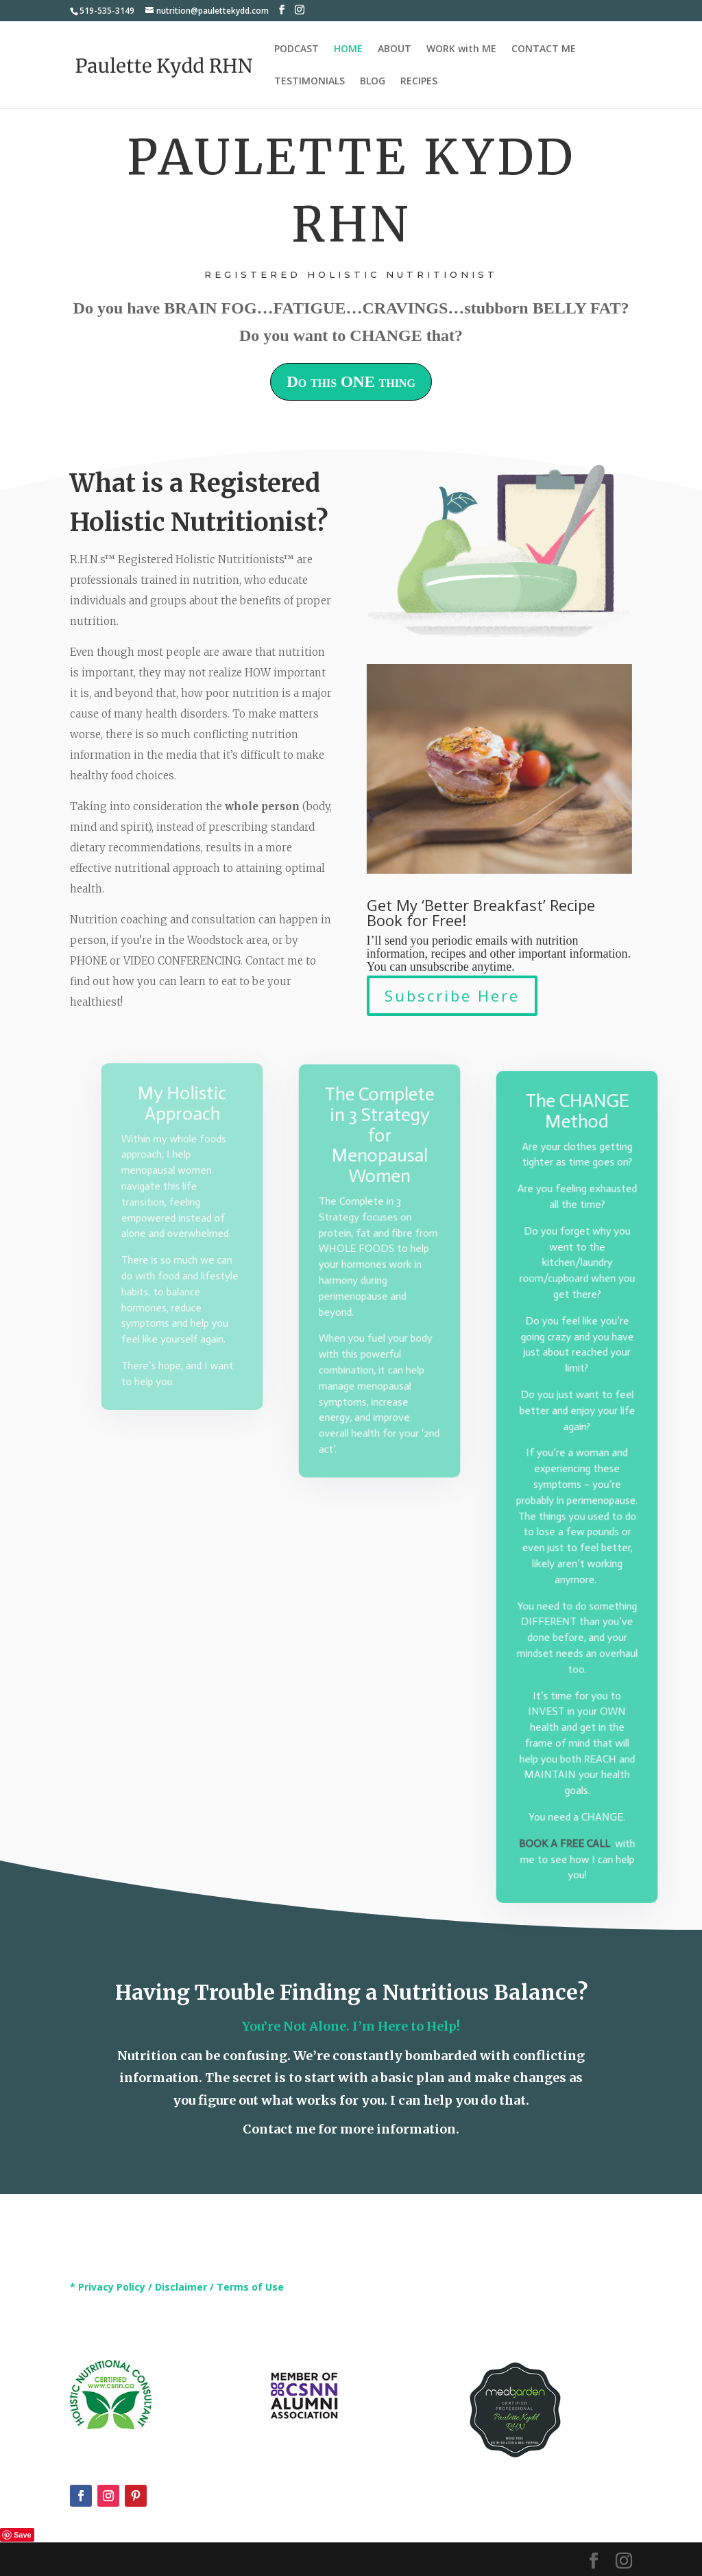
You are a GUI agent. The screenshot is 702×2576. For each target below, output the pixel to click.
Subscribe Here (452, 995)
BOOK (536, 1820)
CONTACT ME (543, 49)
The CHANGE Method (577, 1135)
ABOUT (394, 49)
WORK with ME (461, 49)
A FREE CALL (578, 1820)
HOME (348, 49)
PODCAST (296, 49)
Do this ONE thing (351, 381)
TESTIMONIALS (309, 81)
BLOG (372, 81)
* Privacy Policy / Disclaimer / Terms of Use (177, 2286)
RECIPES (418, 81)
